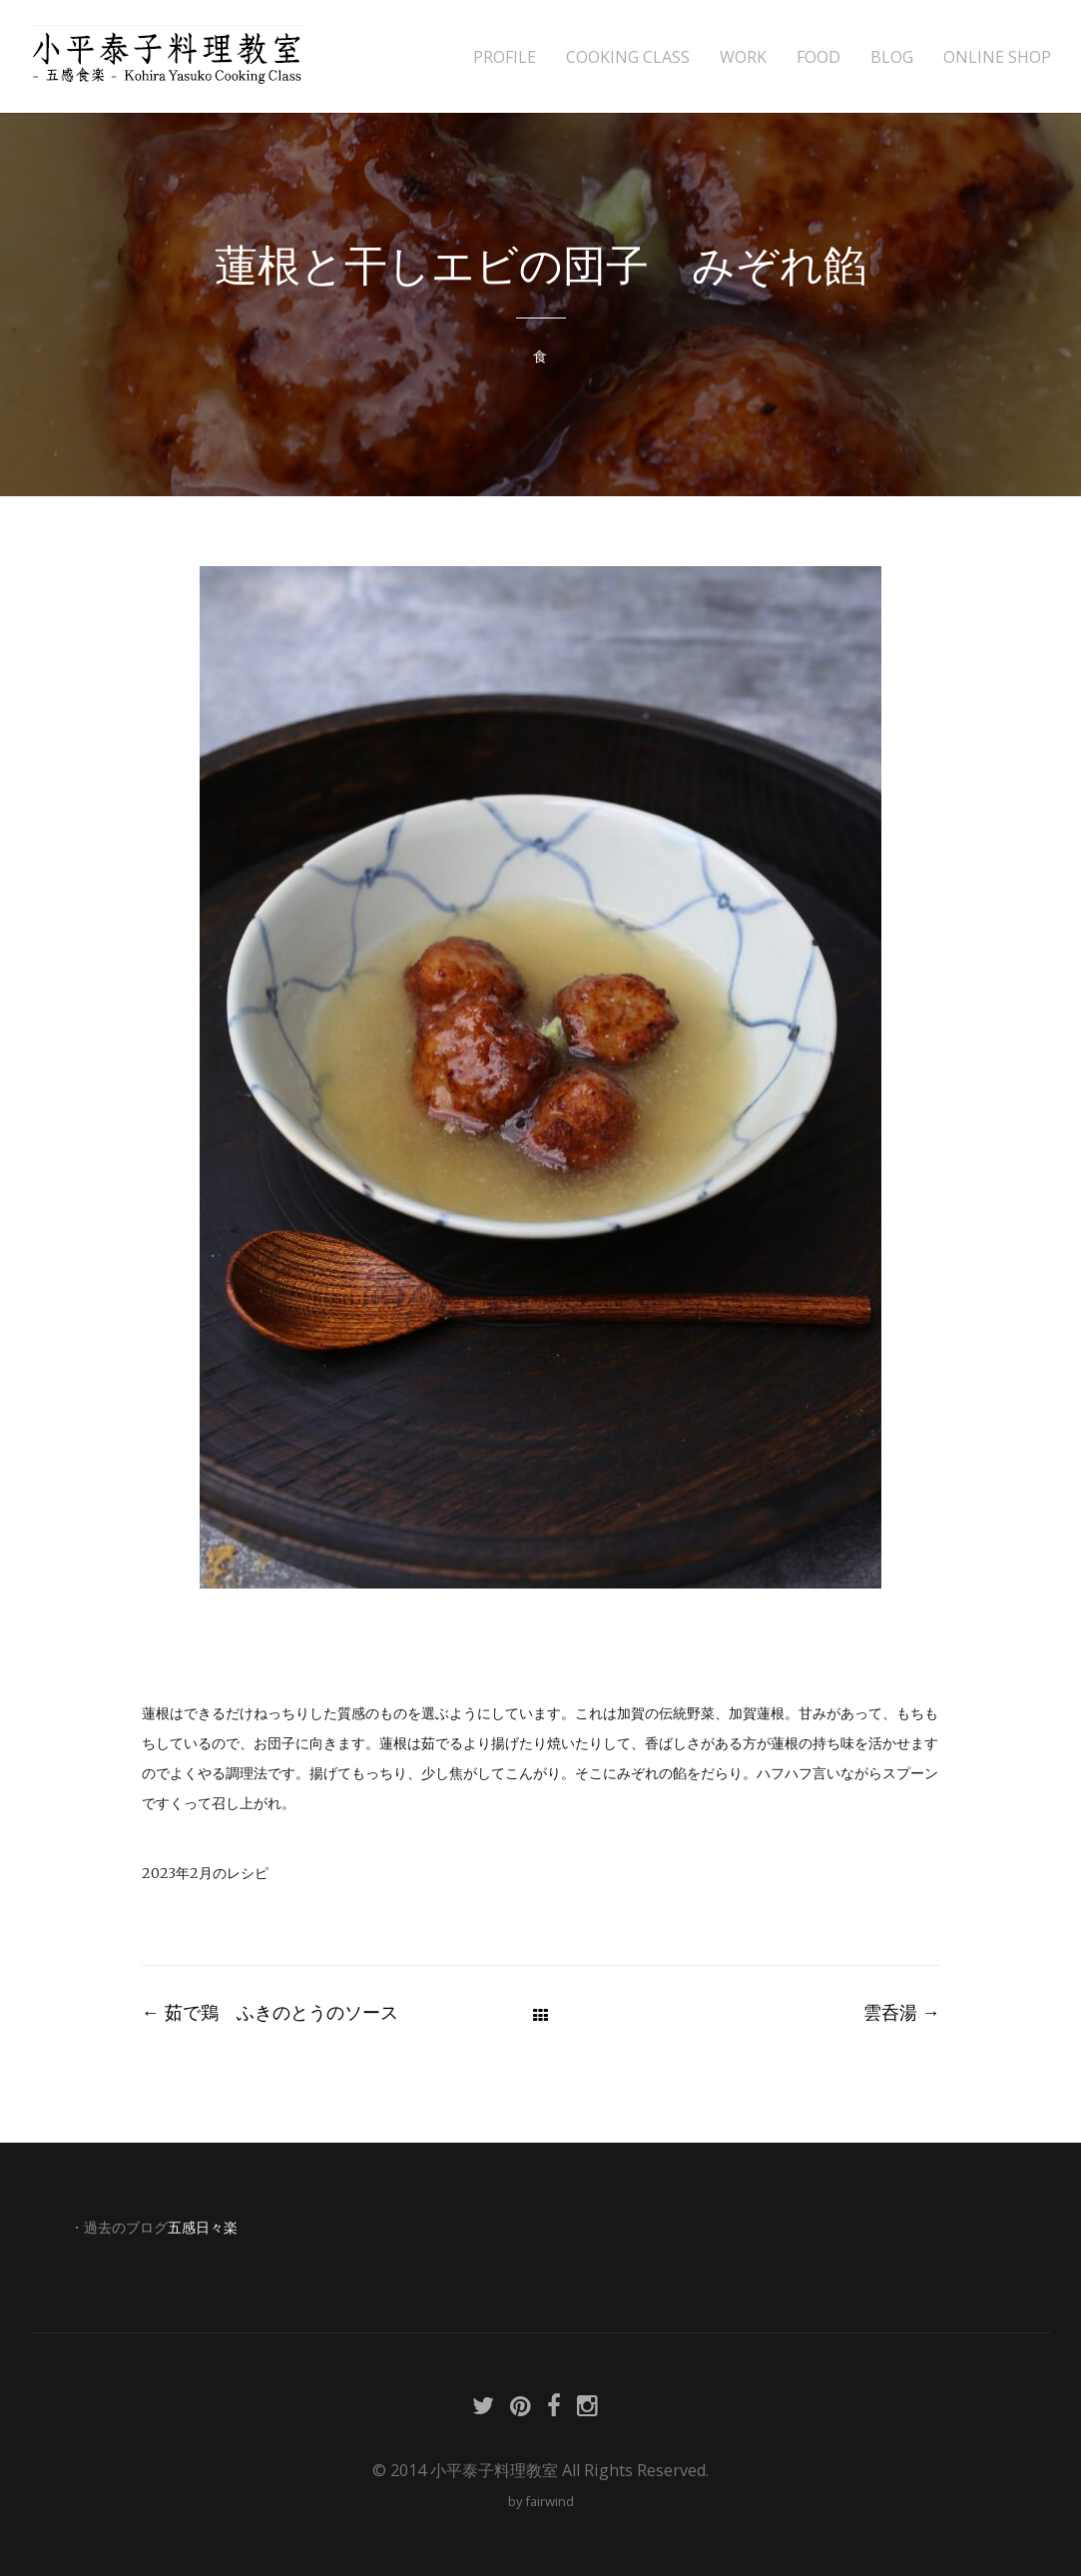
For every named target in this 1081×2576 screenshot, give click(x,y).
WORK (743, 57)
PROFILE (504, 57)
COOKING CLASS (628, 57)
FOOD (818, 57)
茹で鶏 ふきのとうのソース (270, 2012)
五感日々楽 (203, 2228)
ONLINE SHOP (997, 57)
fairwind (549, 2501)
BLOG (891, 57)
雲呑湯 (901, 2012)
